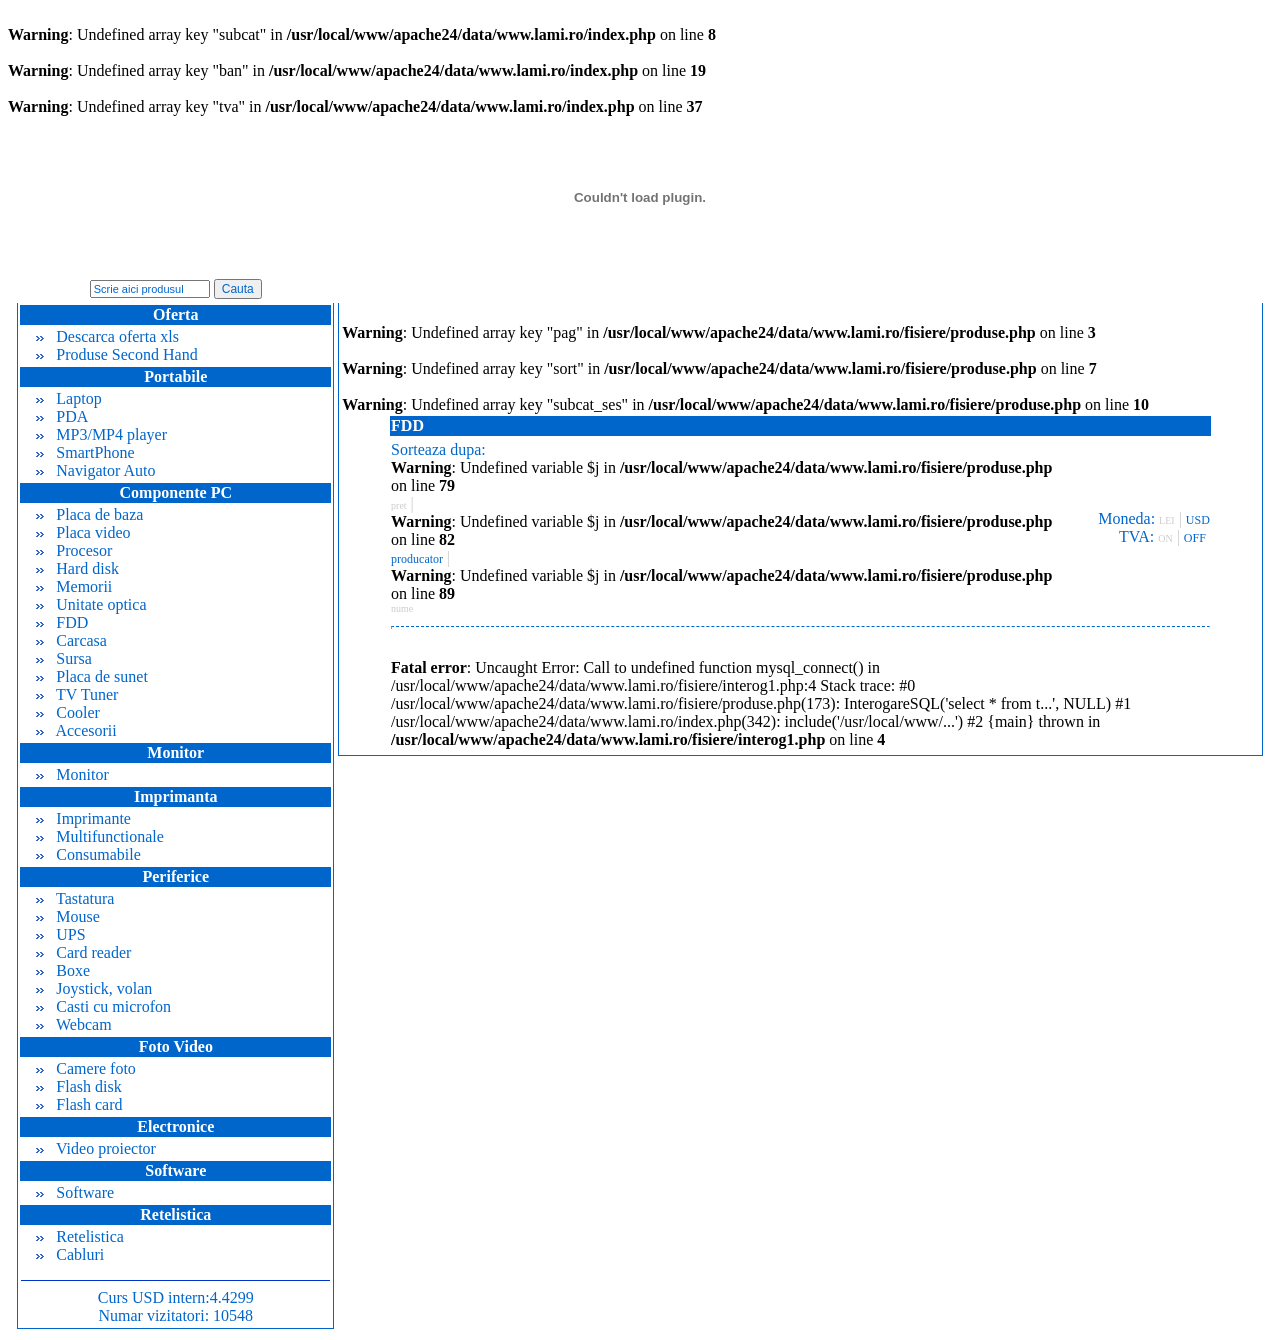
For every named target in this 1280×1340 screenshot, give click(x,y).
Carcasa (71, 640)
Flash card (79, 1104)
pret (399, 505)
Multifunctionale (100, 836)
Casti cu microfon (103, 1006)
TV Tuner (77, 694)
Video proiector (96, 1148)
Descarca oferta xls (107, 336)
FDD (62, 622)
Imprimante (83, 818)
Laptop (68, 398)
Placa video (83, 532)
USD (1198, 520)
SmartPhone (85, 452)
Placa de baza (89, 514)
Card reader (83, 952)
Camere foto (86, 1068)
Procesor (74, 550)
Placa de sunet (92, 676)
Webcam (73, 1024)
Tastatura (75, 898)
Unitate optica (91, 604)
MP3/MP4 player (101, 434)
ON (1165, 538)
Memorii (74, 586)
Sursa (64, 658)
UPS (60, 934)
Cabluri (70, 1254)
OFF (1195, 538)
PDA (62, 416)
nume (402, 608)
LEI (1167, 520)
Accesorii (76, 730)
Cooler (68, 712)
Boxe (63, 970)
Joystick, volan (94, 988)
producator (417, 559)
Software (75, 1192)
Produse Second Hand (116, 354)
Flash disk (78, 1086)
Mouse (68, 916)
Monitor (72, 774)
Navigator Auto (95, 470)
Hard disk (77, 568)
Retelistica (80, 1236)
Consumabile (88, 854)
